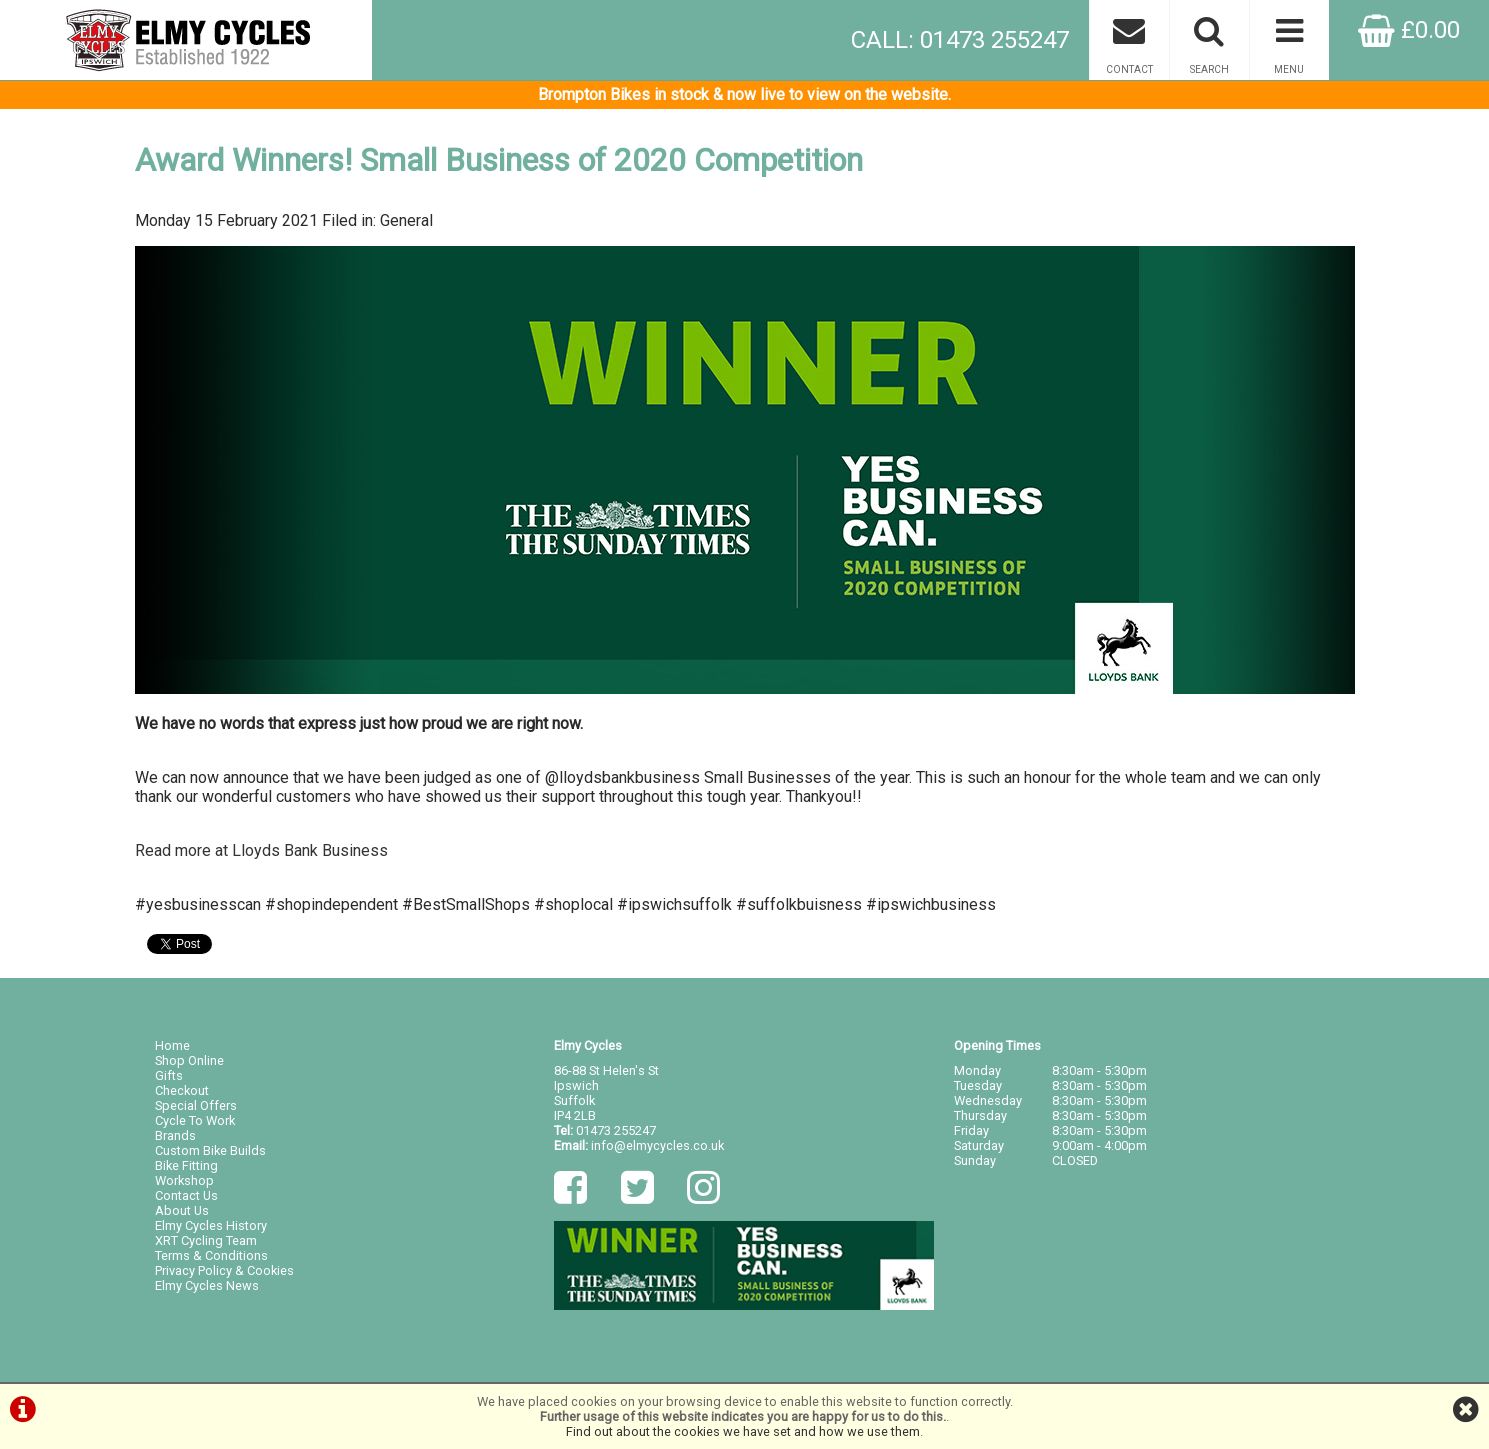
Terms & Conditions (211, 1255)
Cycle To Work (195, 1120)
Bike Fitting (186, 1165)
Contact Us (186, 1195)
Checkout (182, 1090)
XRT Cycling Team (206, 1240)
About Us (182, 1210)
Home (172, 1045)
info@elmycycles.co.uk (657, 1145)
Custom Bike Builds (210, 1150)
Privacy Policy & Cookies (224, 1270)
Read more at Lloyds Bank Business (261, 850)
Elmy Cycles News (207, 1285)
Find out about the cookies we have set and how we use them (743, 1431)
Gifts (169, 1075)
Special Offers (196, 1105)
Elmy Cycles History (211, 1225)
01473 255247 (616, 1130)
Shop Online (189, 1060)
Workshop (184, 1180)
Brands (175, 1135)
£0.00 (1409, 30)
